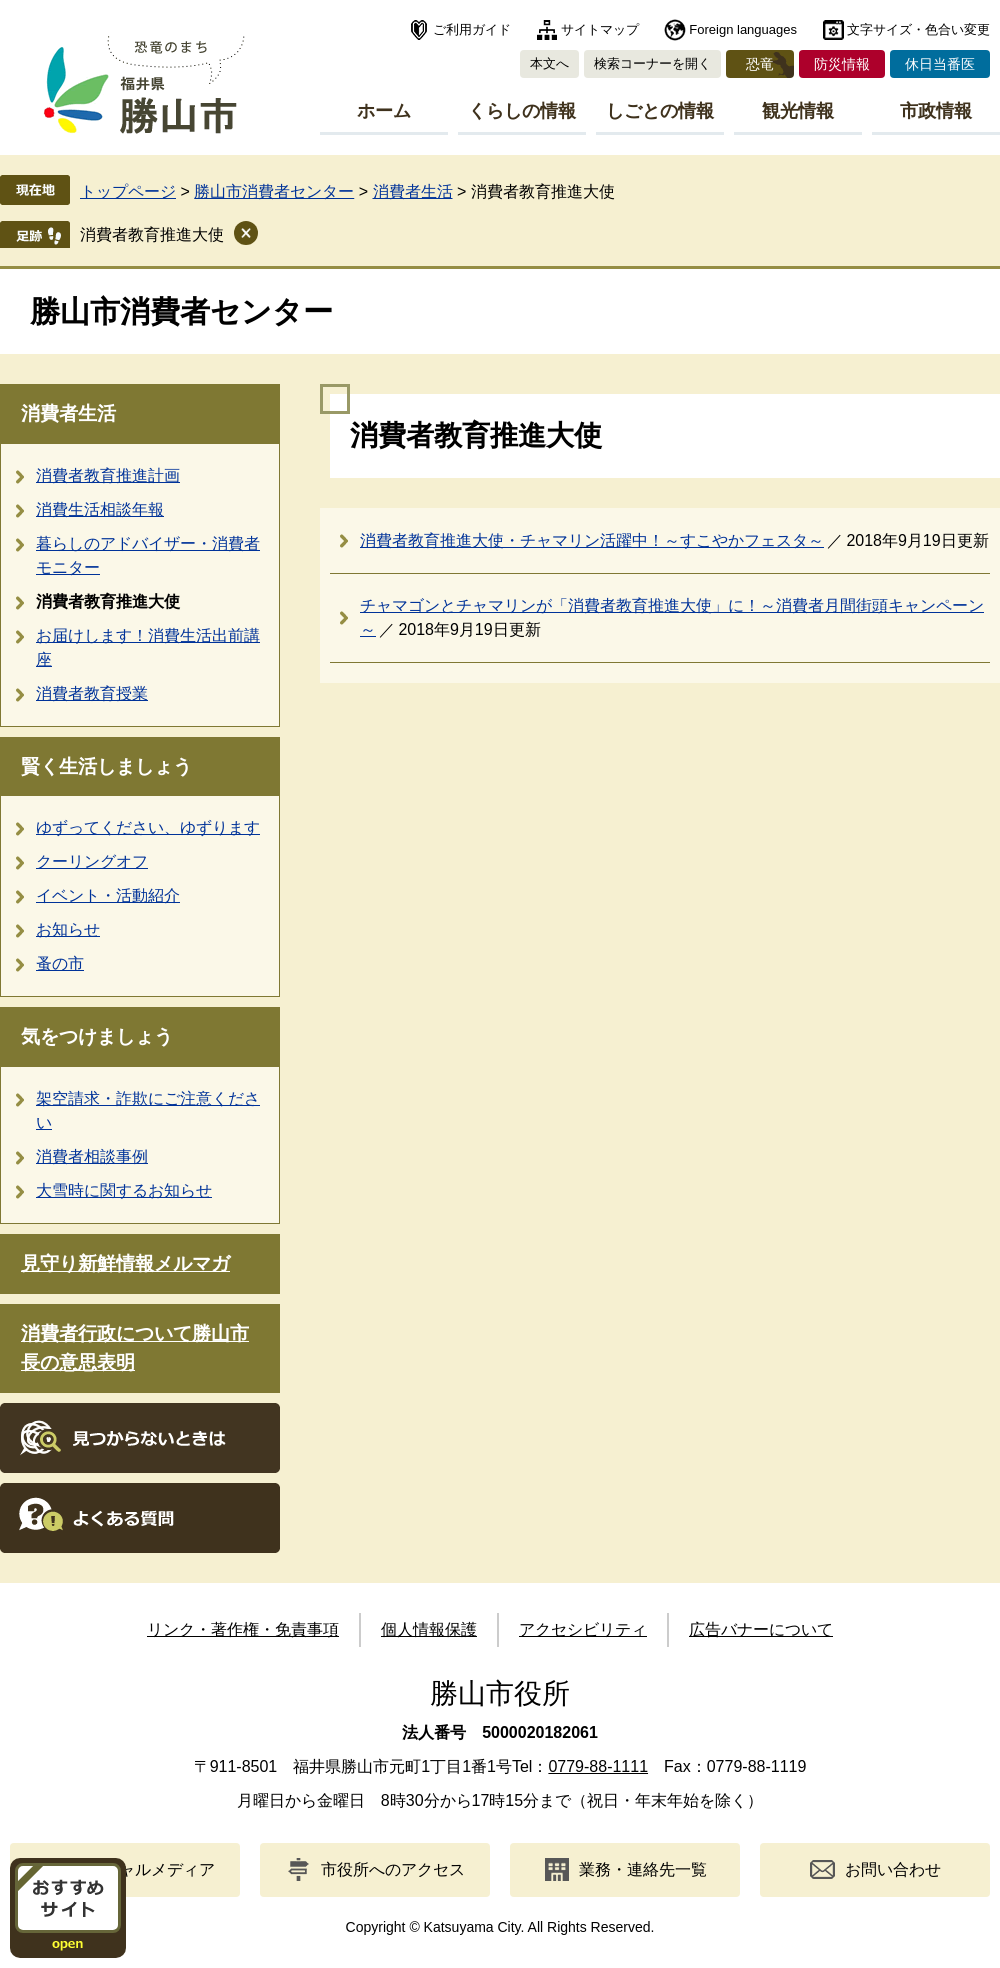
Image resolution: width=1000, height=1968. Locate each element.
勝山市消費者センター (274, 191)
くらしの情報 (522, 111)
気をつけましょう (97, 1036)
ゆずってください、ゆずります (148, 827)
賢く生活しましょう (106, 766)
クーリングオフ (92, 861)
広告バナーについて (761, 1629)
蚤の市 (60, 963)
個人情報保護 (429, 1629)
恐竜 (760, 64)
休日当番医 (940, 64)
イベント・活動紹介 (108, 895)
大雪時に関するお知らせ (124, 1190)
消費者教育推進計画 (108, 475)
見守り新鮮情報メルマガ (125, 1263)
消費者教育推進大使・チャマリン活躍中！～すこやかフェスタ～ (592, 540)
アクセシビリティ (583, 1629)
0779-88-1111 (598, 1766)
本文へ (549, 63)
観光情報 (798, 111)
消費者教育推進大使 (152, 234)
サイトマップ (600, 29)
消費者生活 (413, 191)
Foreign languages (743, 29)
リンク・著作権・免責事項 (243, 1629)
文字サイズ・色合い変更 (918, 29)
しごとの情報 (660, 111)
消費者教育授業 (92, 693)
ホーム (384, 111)
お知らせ (68, 929)
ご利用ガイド (472, 29)
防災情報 (842, 64)
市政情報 (936, 111)
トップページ (128, 191)
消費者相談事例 (92, 1156)
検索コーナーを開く (652, 63)
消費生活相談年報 (100, 509)
